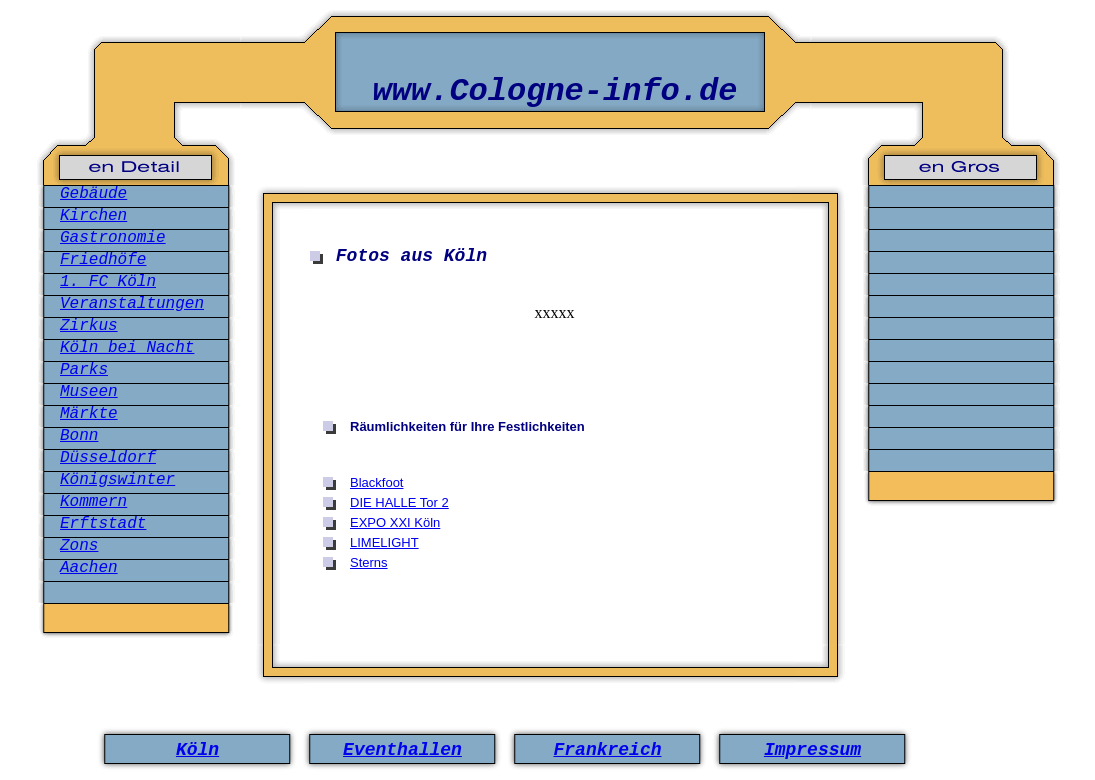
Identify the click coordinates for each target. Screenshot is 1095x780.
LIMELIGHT (384, 542)
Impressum (812, 750)
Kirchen (93, 216)
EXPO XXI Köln (395, 522)
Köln (197, 750)
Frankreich (607, 750)
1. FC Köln (108, 282)
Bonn (79, 436)
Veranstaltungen (132, 304)
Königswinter (117, 480)
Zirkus (89, 326)
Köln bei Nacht (127, 348)
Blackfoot (376, 482)
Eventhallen (402, 750)
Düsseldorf (108, 458)
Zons (79, 546)
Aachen (89, 568)
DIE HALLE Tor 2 (399, 502)
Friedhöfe (103, 260)
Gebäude (93, 194)
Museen (89, 392)
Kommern (93, 502)
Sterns (369, 562)
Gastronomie (113, 238)
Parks (84, 370)
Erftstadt (103, 524)
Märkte (89, 414)
